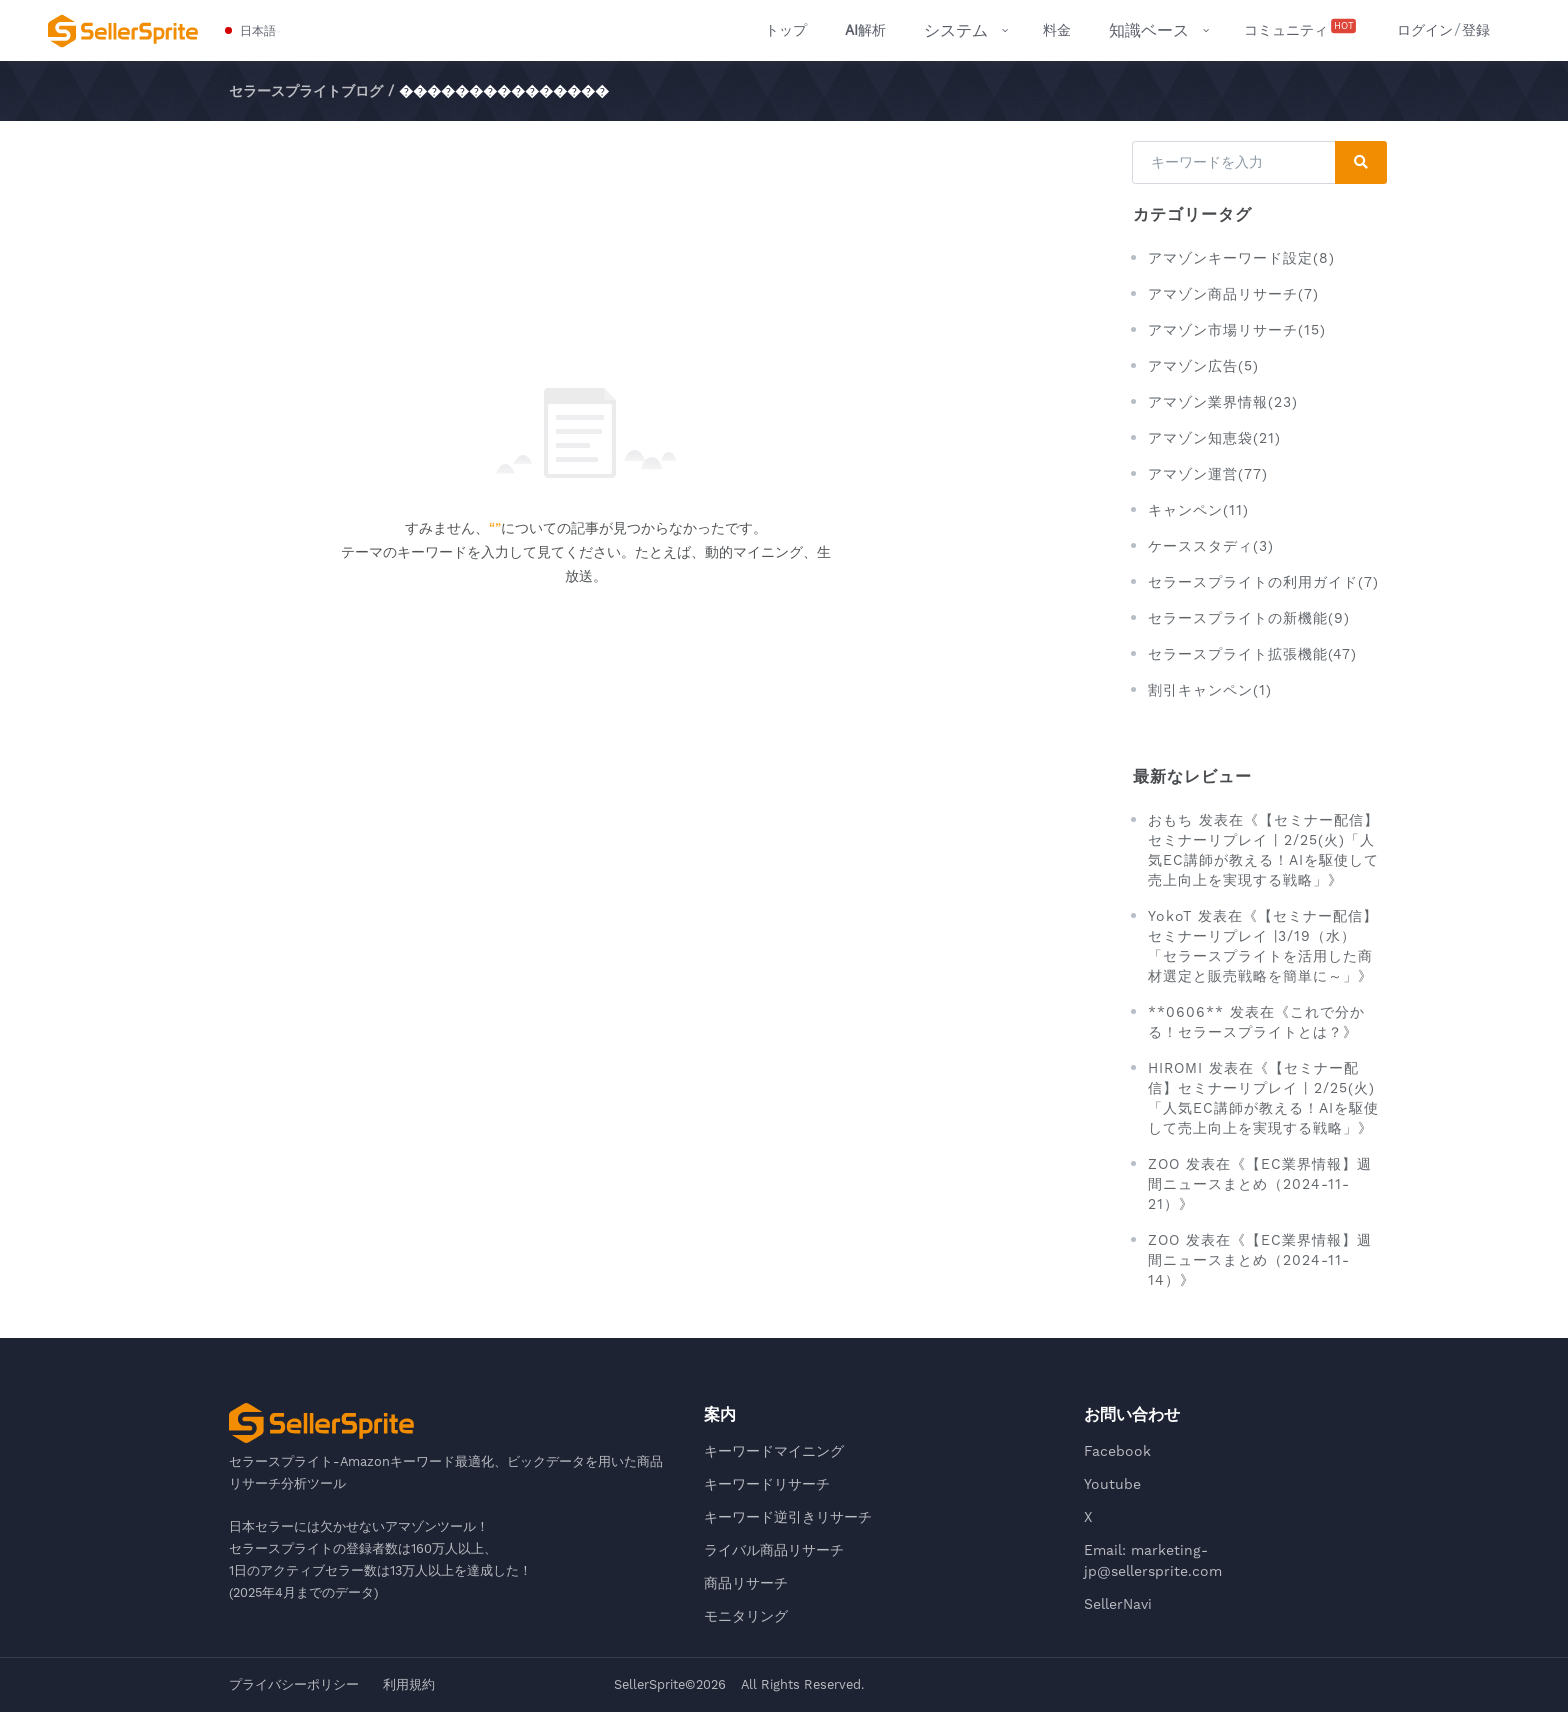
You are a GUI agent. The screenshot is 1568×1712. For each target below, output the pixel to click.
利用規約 (409, 1684)
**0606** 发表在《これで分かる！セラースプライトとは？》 (1256, 1022)
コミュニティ (1301, 29)
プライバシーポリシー (294, 1684)
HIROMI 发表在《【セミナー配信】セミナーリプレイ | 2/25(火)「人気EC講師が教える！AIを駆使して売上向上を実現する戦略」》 (1263, 1098)
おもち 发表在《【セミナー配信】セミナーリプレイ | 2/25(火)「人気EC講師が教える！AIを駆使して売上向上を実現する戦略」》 (1263, 850)
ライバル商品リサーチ (774, 1550)
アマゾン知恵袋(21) (1214, 438)
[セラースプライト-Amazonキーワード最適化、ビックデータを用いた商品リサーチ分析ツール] (123, 31)
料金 (1057, 30)
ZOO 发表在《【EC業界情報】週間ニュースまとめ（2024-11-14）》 (1260, 1260)
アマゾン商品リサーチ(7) (1233, 294)
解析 (865, 30)
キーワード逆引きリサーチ (788, 1517)
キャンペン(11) (1198, 510)
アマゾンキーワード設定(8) (1241, 258)
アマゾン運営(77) (1208, 474)
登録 (1476, 30)
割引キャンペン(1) (1210, 690)
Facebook (1117, 1451)
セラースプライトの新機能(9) (1249, 618)
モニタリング (746, 1616)
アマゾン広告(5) (1203, 366)
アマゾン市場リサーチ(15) (1237, 330)
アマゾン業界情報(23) (1223, 402)
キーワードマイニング (774, 1451)
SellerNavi (1118, 1604)
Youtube (1112, 1484)
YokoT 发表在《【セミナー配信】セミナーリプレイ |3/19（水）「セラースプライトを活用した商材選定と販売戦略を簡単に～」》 (1263, 946)
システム (956, 30)
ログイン (1425, 30)
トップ (786, 30)
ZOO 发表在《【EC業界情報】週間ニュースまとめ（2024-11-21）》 (1260, 1184)
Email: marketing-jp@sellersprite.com (1153, 1560)
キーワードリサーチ (767, 1484)
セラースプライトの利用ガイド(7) (1263, 582)
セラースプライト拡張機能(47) (1252, 654)
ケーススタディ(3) (1211, 546)
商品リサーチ (746, 1583)
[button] (251, 31)
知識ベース (1149, 30)
